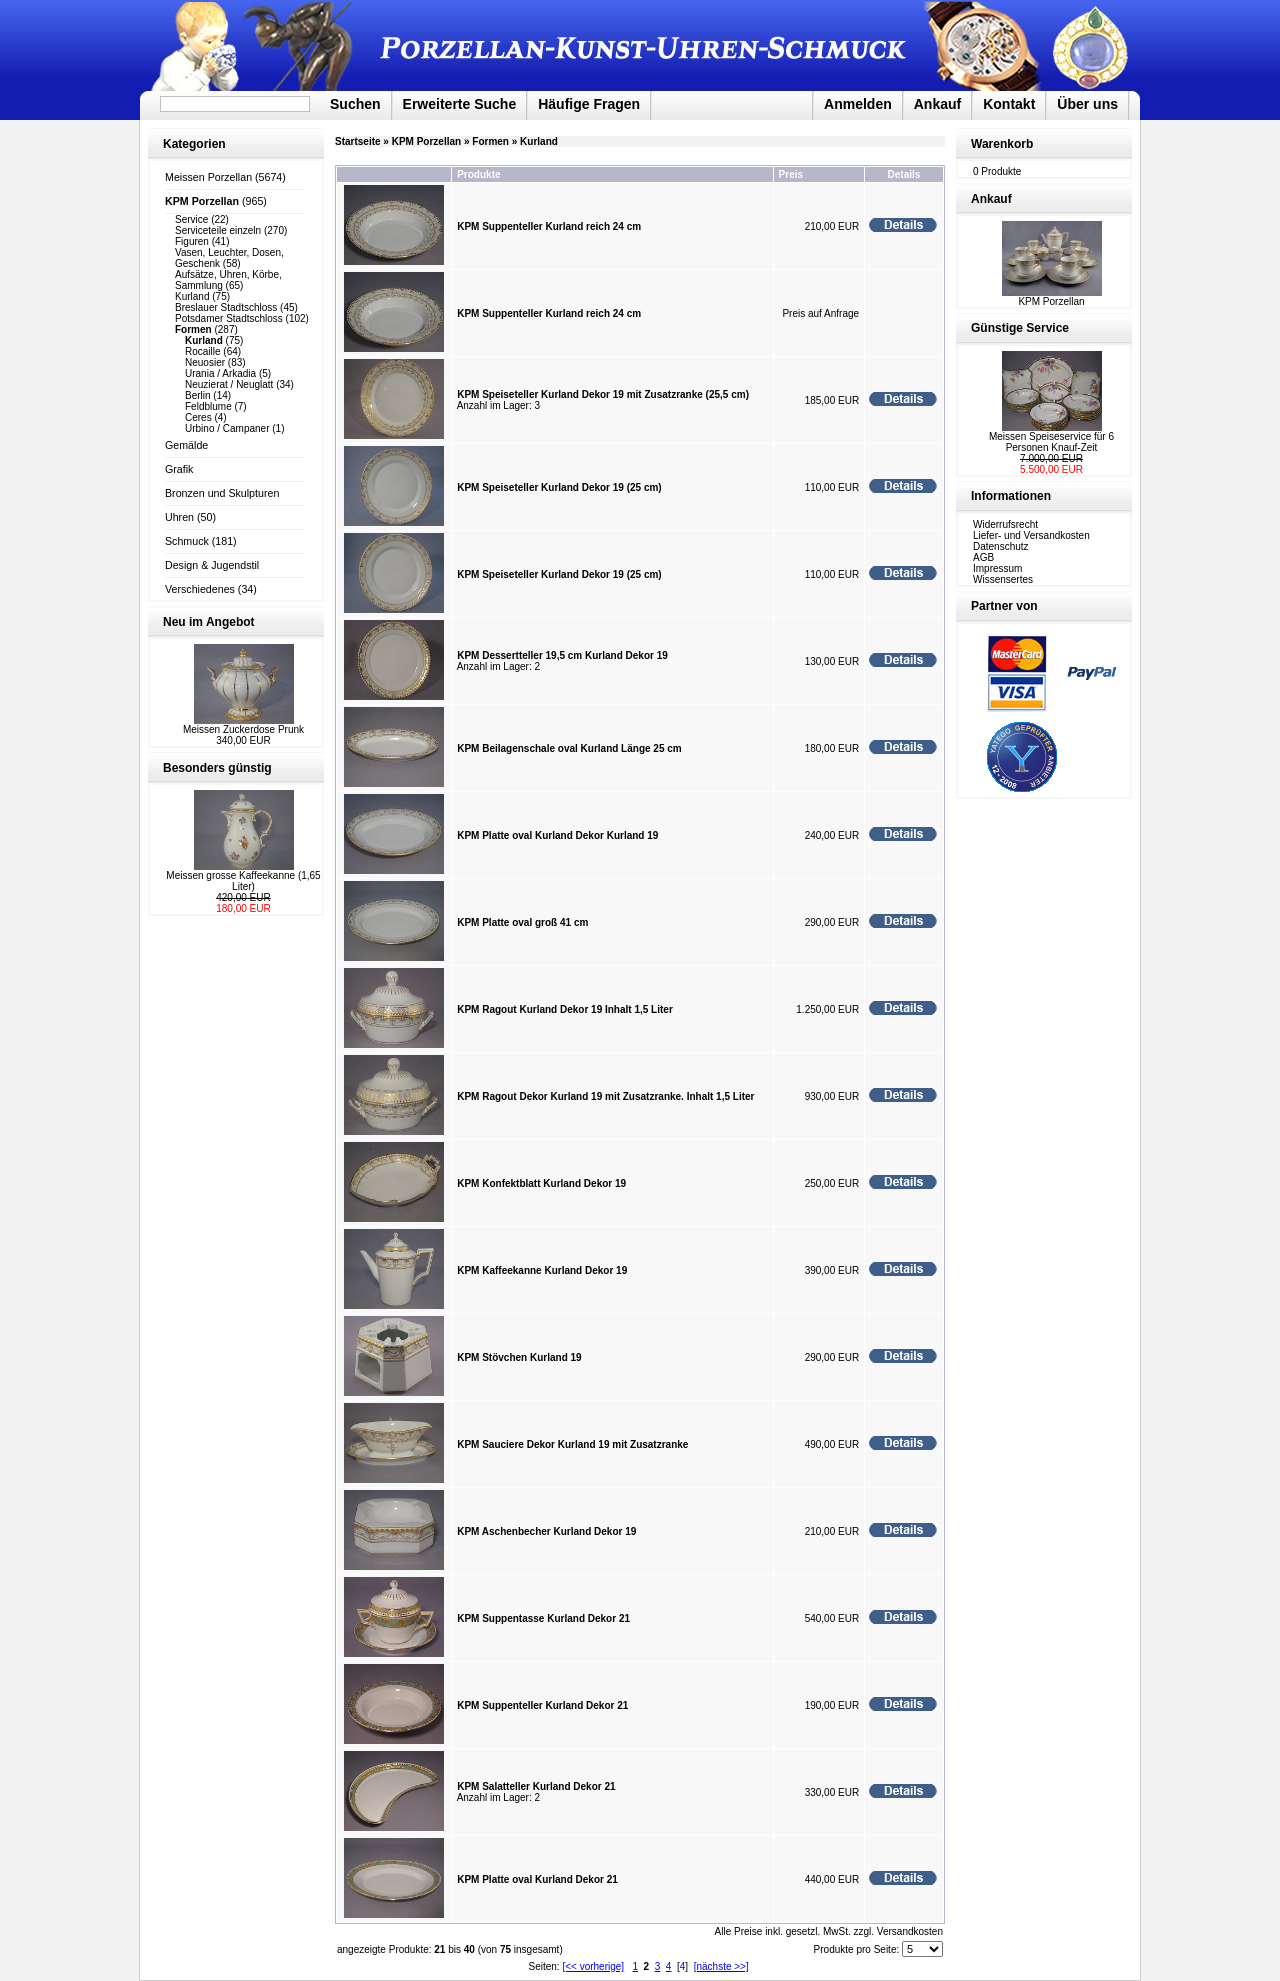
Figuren (192, 241)
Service (191, 219)
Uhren (179, 517)
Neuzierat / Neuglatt (229, 384)
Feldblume (208, 406)
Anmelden (858, 104)
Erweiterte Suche (460, 104)
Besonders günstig (217, 768)
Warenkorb (1002, 144)
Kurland (192, 296)
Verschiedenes (200, 589)
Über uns (1087, 104)
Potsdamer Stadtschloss (229, 318)
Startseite (358, 141)
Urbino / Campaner (227, 428)
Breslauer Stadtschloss (226, 307)
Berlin (198, 395)
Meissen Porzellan (208, 177)
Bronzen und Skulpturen (222, 493)
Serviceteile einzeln (218, 230)
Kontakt (1009, 104)
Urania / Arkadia (220, 373)
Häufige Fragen (589, 104)
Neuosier (205, 362)
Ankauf (937, 104)
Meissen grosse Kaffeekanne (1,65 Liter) (243, 881)
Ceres (198, 417)
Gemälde (186, 445)
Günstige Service (1020, 328)
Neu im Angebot (209, 622)
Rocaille (203, 351)
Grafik (179, 469)
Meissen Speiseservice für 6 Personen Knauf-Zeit (1051, 442)
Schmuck (187, 541)
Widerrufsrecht (1005, 524)
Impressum (997, 568)
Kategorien (194, 144)
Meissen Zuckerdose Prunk (243, 729)
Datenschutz (1001, 546)
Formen (490, 141)
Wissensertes (1003, 579)
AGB (983, 557)
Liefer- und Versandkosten (1031, 535)
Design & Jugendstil (212, 565)
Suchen (355, 104)
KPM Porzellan (426, 141)
